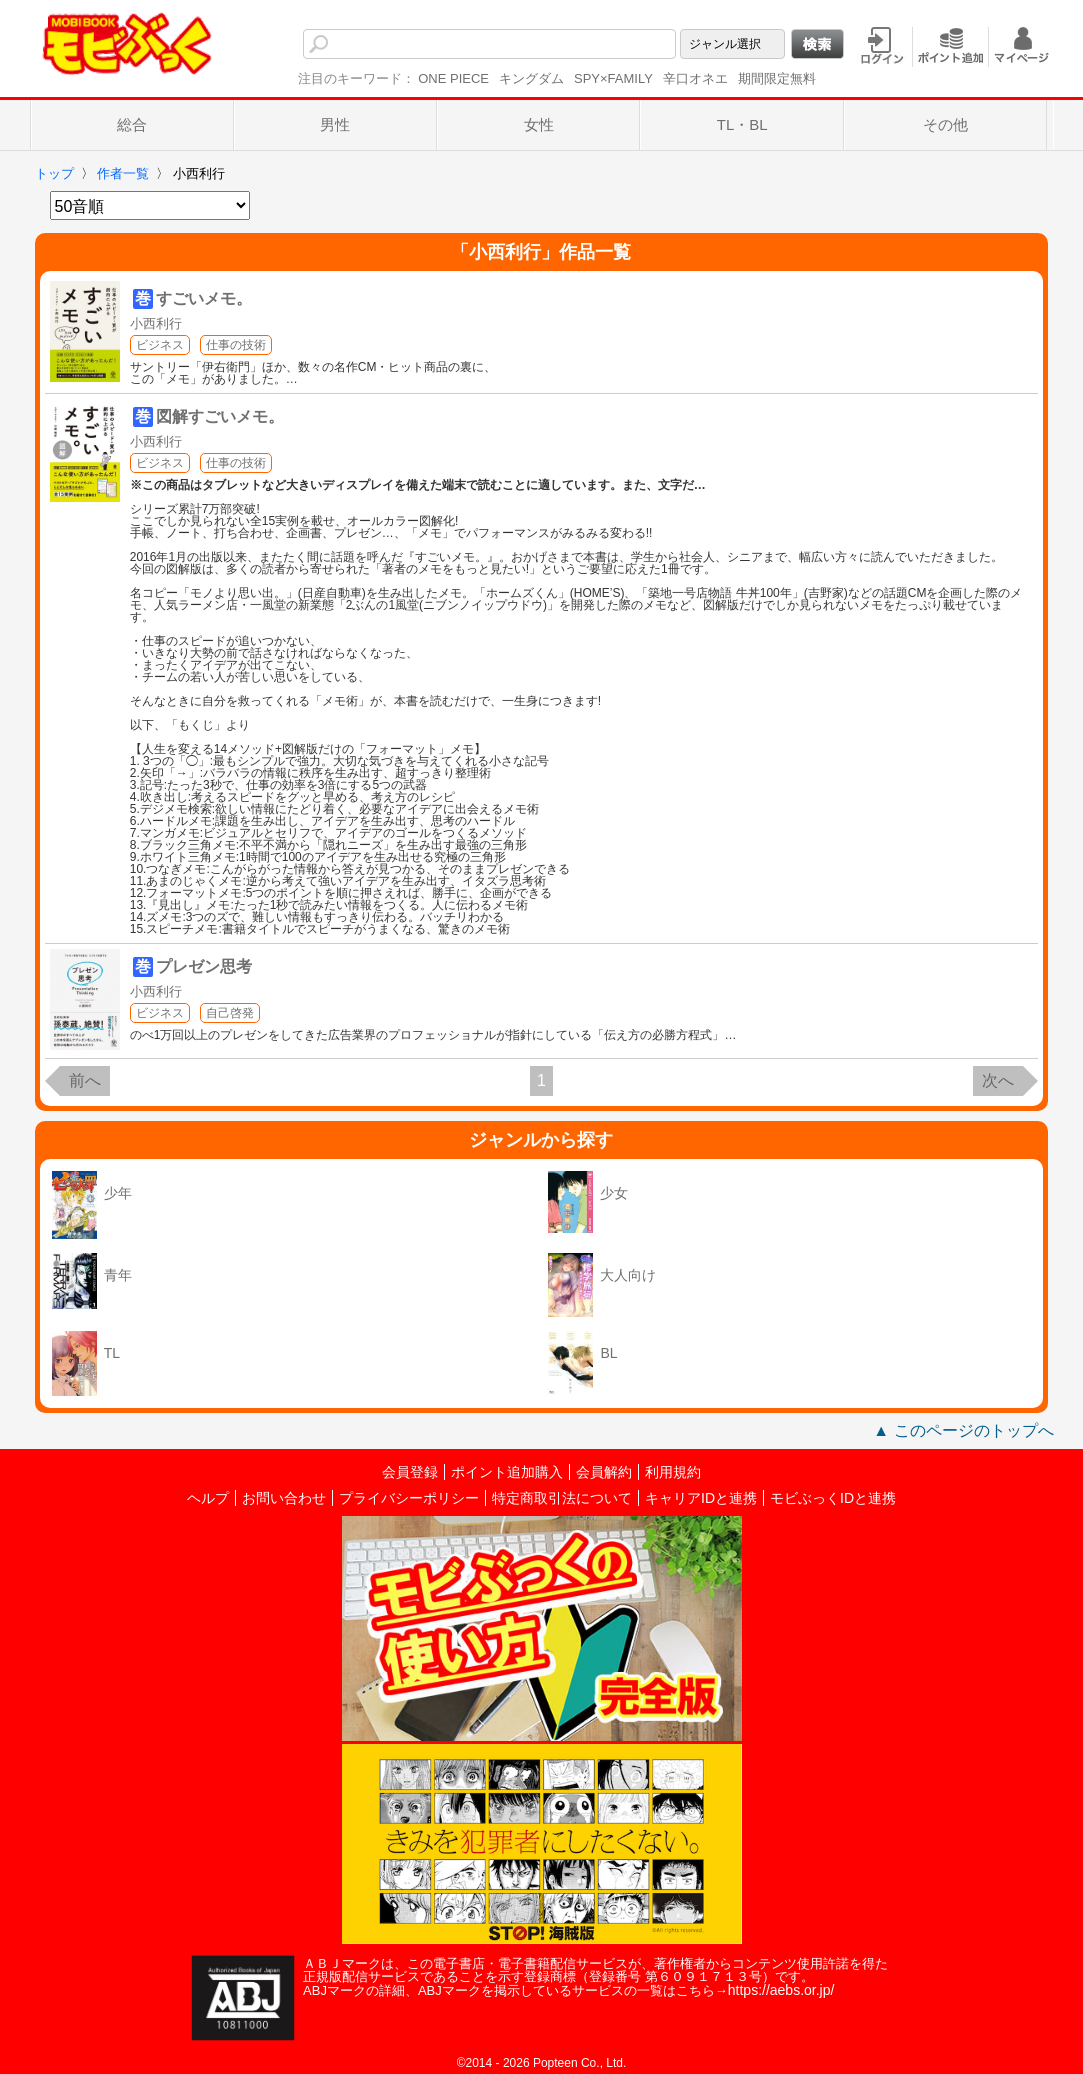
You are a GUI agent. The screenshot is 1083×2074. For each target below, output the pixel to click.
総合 (132, 124)
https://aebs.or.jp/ (781, 1990)
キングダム (531, 78)
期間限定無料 (777, 78)
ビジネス (160, 345)
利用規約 (673, 1472)
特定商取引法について (562, 1498)
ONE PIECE (453, 78)
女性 (539, 124)
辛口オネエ (695, 78)
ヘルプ (208, 1498)
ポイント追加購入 (507, 1472)
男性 (335, 124)
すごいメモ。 (204, 298)
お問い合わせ (284, 1498)
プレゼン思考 (204, 966)
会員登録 (410, 1472)
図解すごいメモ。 (220, 416)
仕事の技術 (236, 345)
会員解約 (604, 1472)
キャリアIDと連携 (701, 1498)
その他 (945, 124)
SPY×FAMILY (613, 78)
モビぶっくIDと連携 (833, 1498)
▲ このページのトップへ (963, 1430)
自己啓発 (230, 1013)
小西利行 (156, 323)
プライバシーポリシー (409, 1498)
